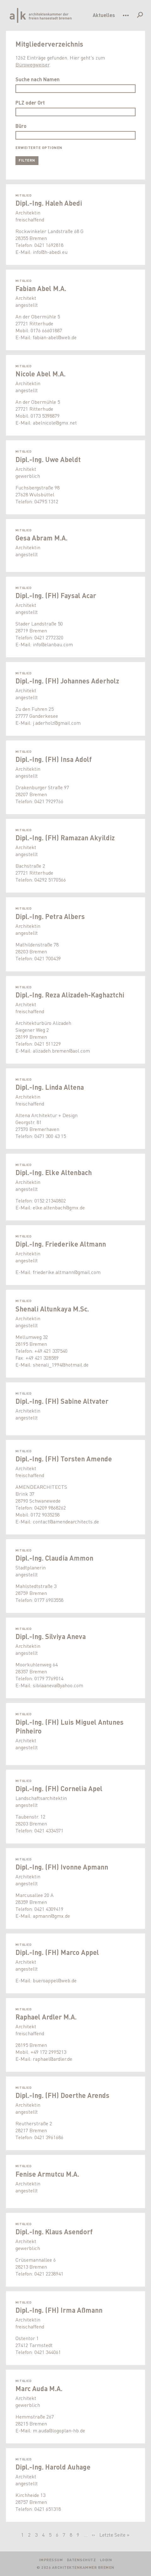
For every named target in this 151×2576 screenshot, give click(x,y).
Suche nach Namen (37, 79)
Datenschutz (81, 2559)
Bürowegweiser (32, 64)
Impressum (51, 2559)
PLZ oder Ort (30, 102)
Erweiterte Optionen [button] (38, 148)
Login (106, 2559)
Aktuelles (104, 15)
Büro (20, 126)
